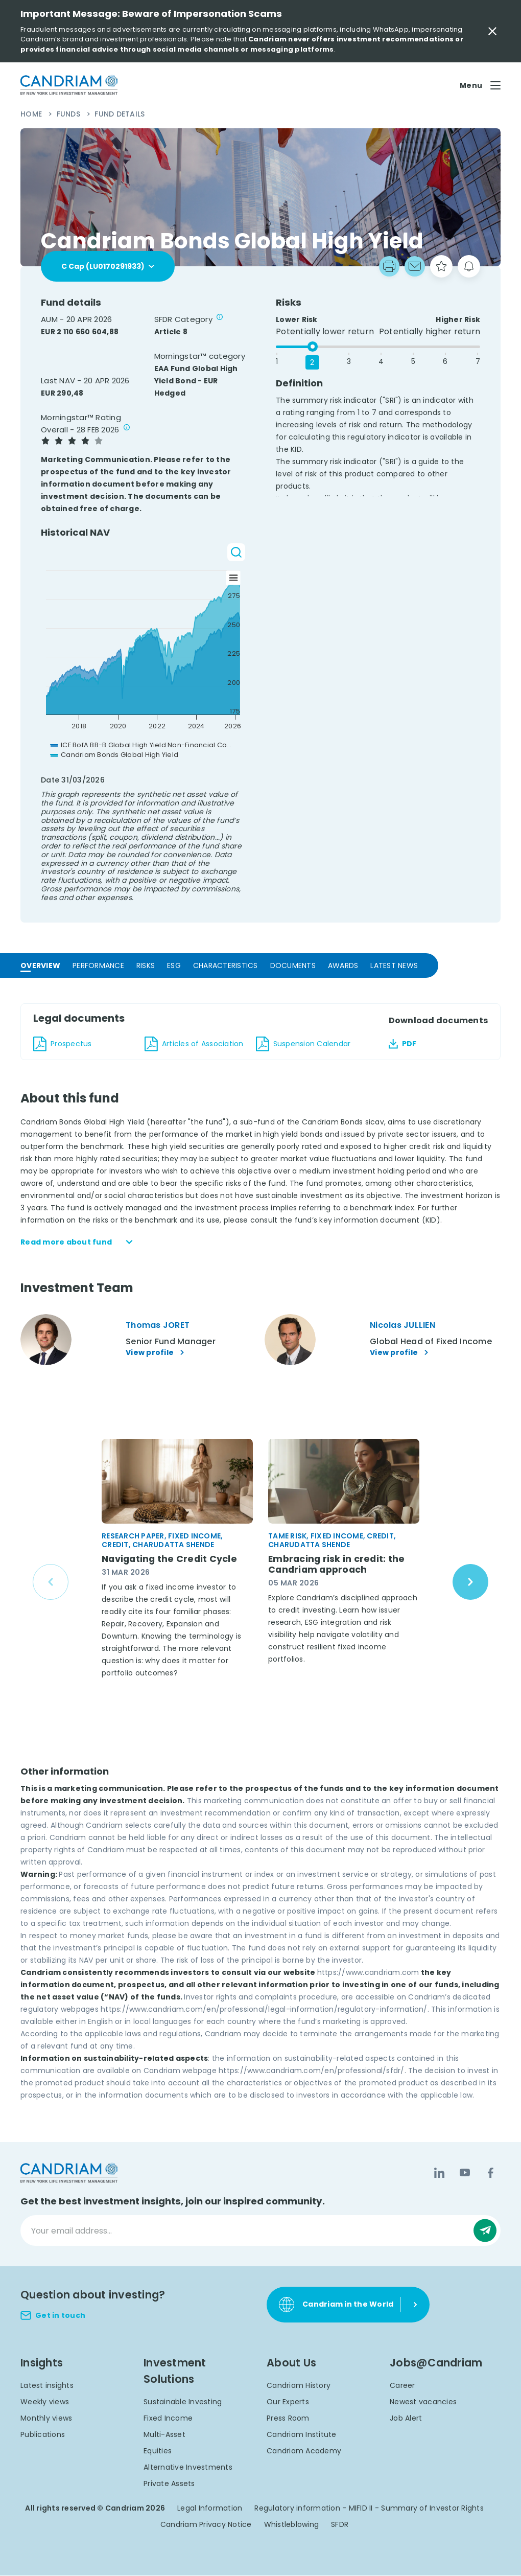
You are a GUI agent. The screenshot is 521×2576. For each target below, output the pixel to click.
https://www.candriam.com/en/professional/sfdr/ (312, 2071)
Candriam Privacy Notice (206, 2525)
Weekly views (44, 2402)
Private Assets (169, 2484)
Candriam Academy (304, 2451)
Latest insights (47, 2386)
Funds (70, 114)
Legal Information (209, 2508)
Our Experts (288, 2402)
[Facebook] (490, 2173)
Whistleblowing (291, 2525)
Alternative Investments (188, 2468)
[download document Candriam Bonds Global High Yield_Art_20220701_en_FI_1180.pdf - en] (194, 1044)
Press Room (288, 2418)
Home (32, 114)
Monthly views (46, 2418)
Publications (42, 2435)
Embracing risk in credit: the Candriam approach (338, 1564)
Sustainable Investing (183, 2402)
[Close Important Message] (492, 31)
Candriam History (298, 2386)
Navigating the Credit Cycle (171, 1559)
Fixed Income (168, 2418)
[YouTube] (465, 2173)
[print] (389, 266)
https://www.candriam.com (368, 1973)
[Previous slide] (50, 1582)
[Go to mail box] (415, 266)
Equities (158, 2451)
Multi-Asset (164, 2435)
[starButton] (441, 266)
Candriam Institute (302, 2435)
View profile (156, 1352)
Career (402, 2386)
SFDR (339, 2525)
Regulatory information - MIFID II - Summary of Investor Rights (369, 2508)
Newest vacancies (423, 2402)
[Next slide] (470, 1582)
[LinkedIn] (439, 2173)
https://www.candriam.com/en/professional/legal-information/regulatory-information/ (264, 2010)
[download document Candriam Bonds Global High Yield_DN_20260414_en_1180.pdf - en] (305, 1044)
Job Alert (406, 2418)
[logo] (68, 85)
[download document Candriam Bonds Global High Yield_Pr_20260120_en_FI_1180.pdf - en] (82, 1044)
